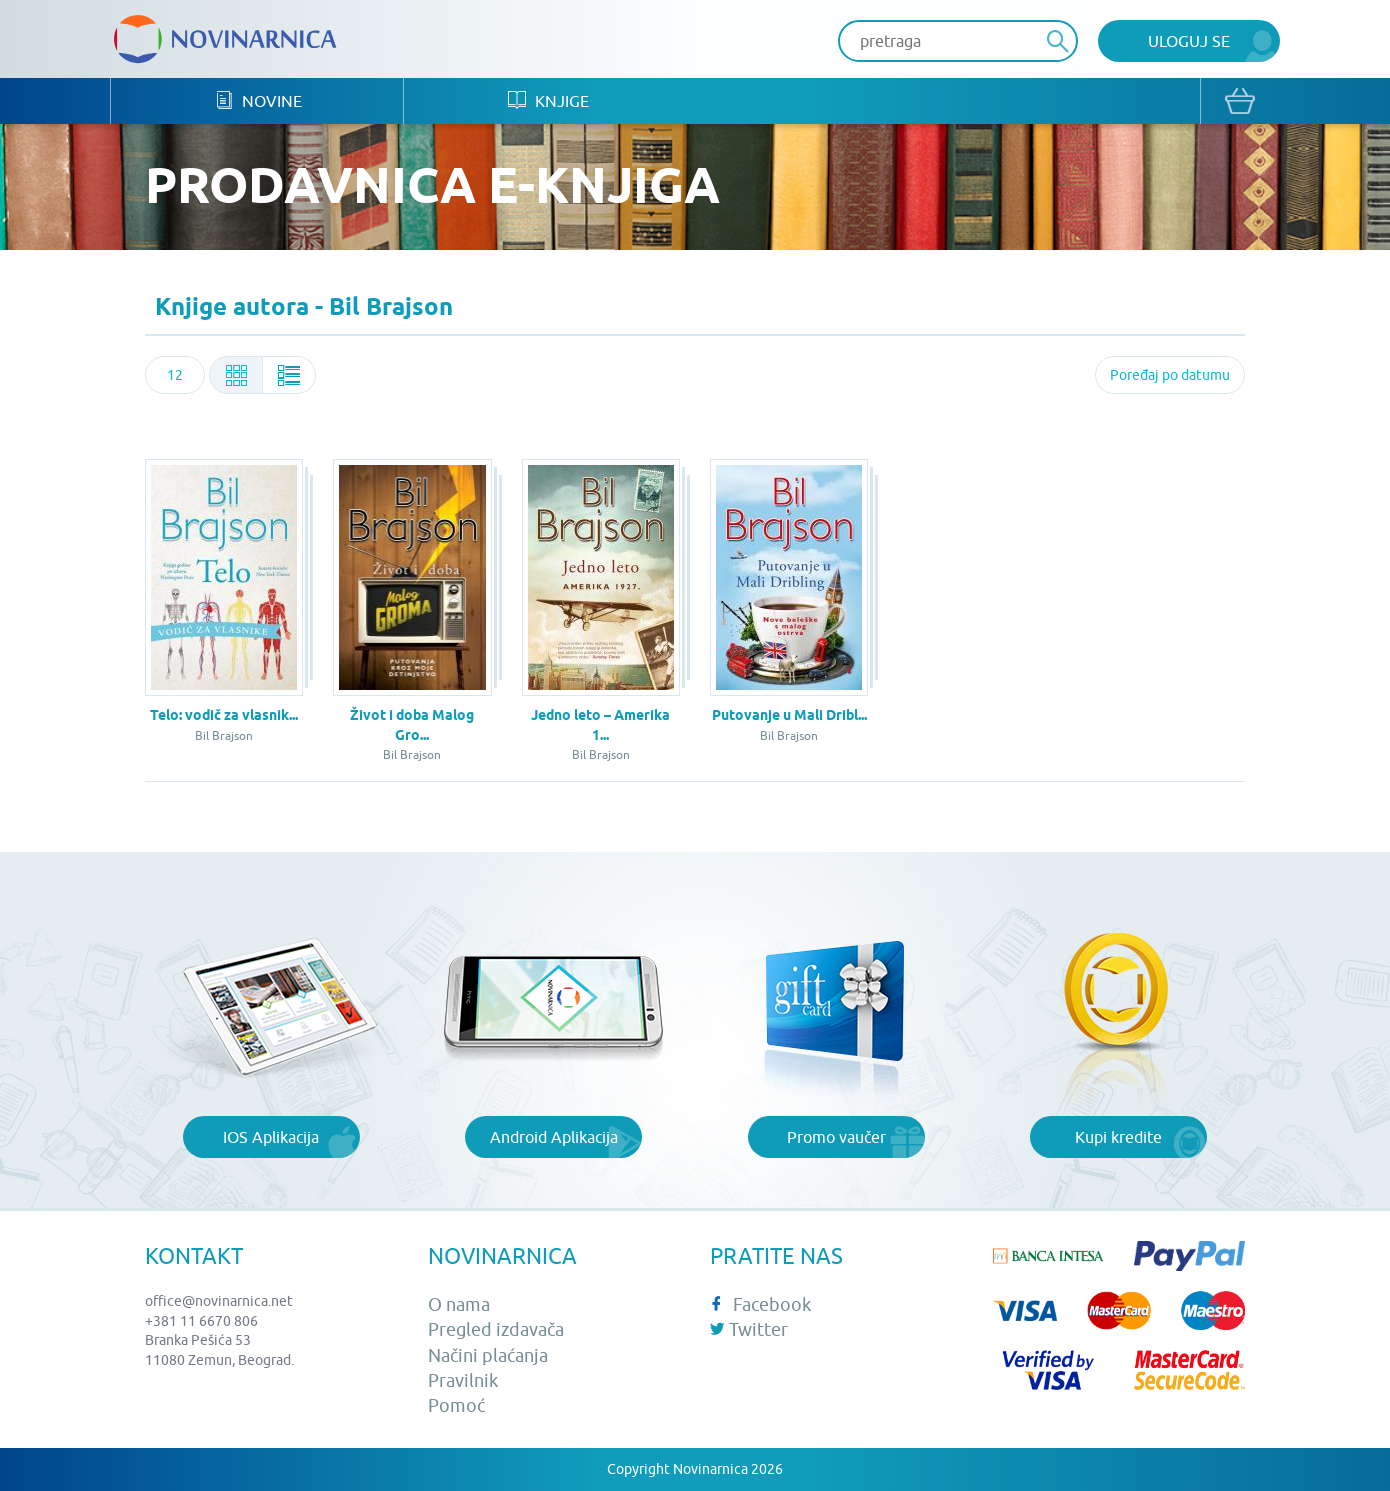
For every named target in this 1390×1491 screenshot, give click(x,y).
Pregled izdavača (496, 1329)
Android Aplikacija (554, 1137)
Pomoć (456, 1405)
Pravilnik (463, 1380)
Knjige (548, 100)
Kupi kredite (1118, 1137)
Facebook (760, 1304)
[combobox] (175, 375)
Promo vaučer (836, 1137)
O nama (459, 1304)
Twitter (749, 1329)
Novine (258, 100)
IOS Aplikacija (271, 1137)
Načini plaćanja (488, 1355)
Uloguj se (1189, 41)
